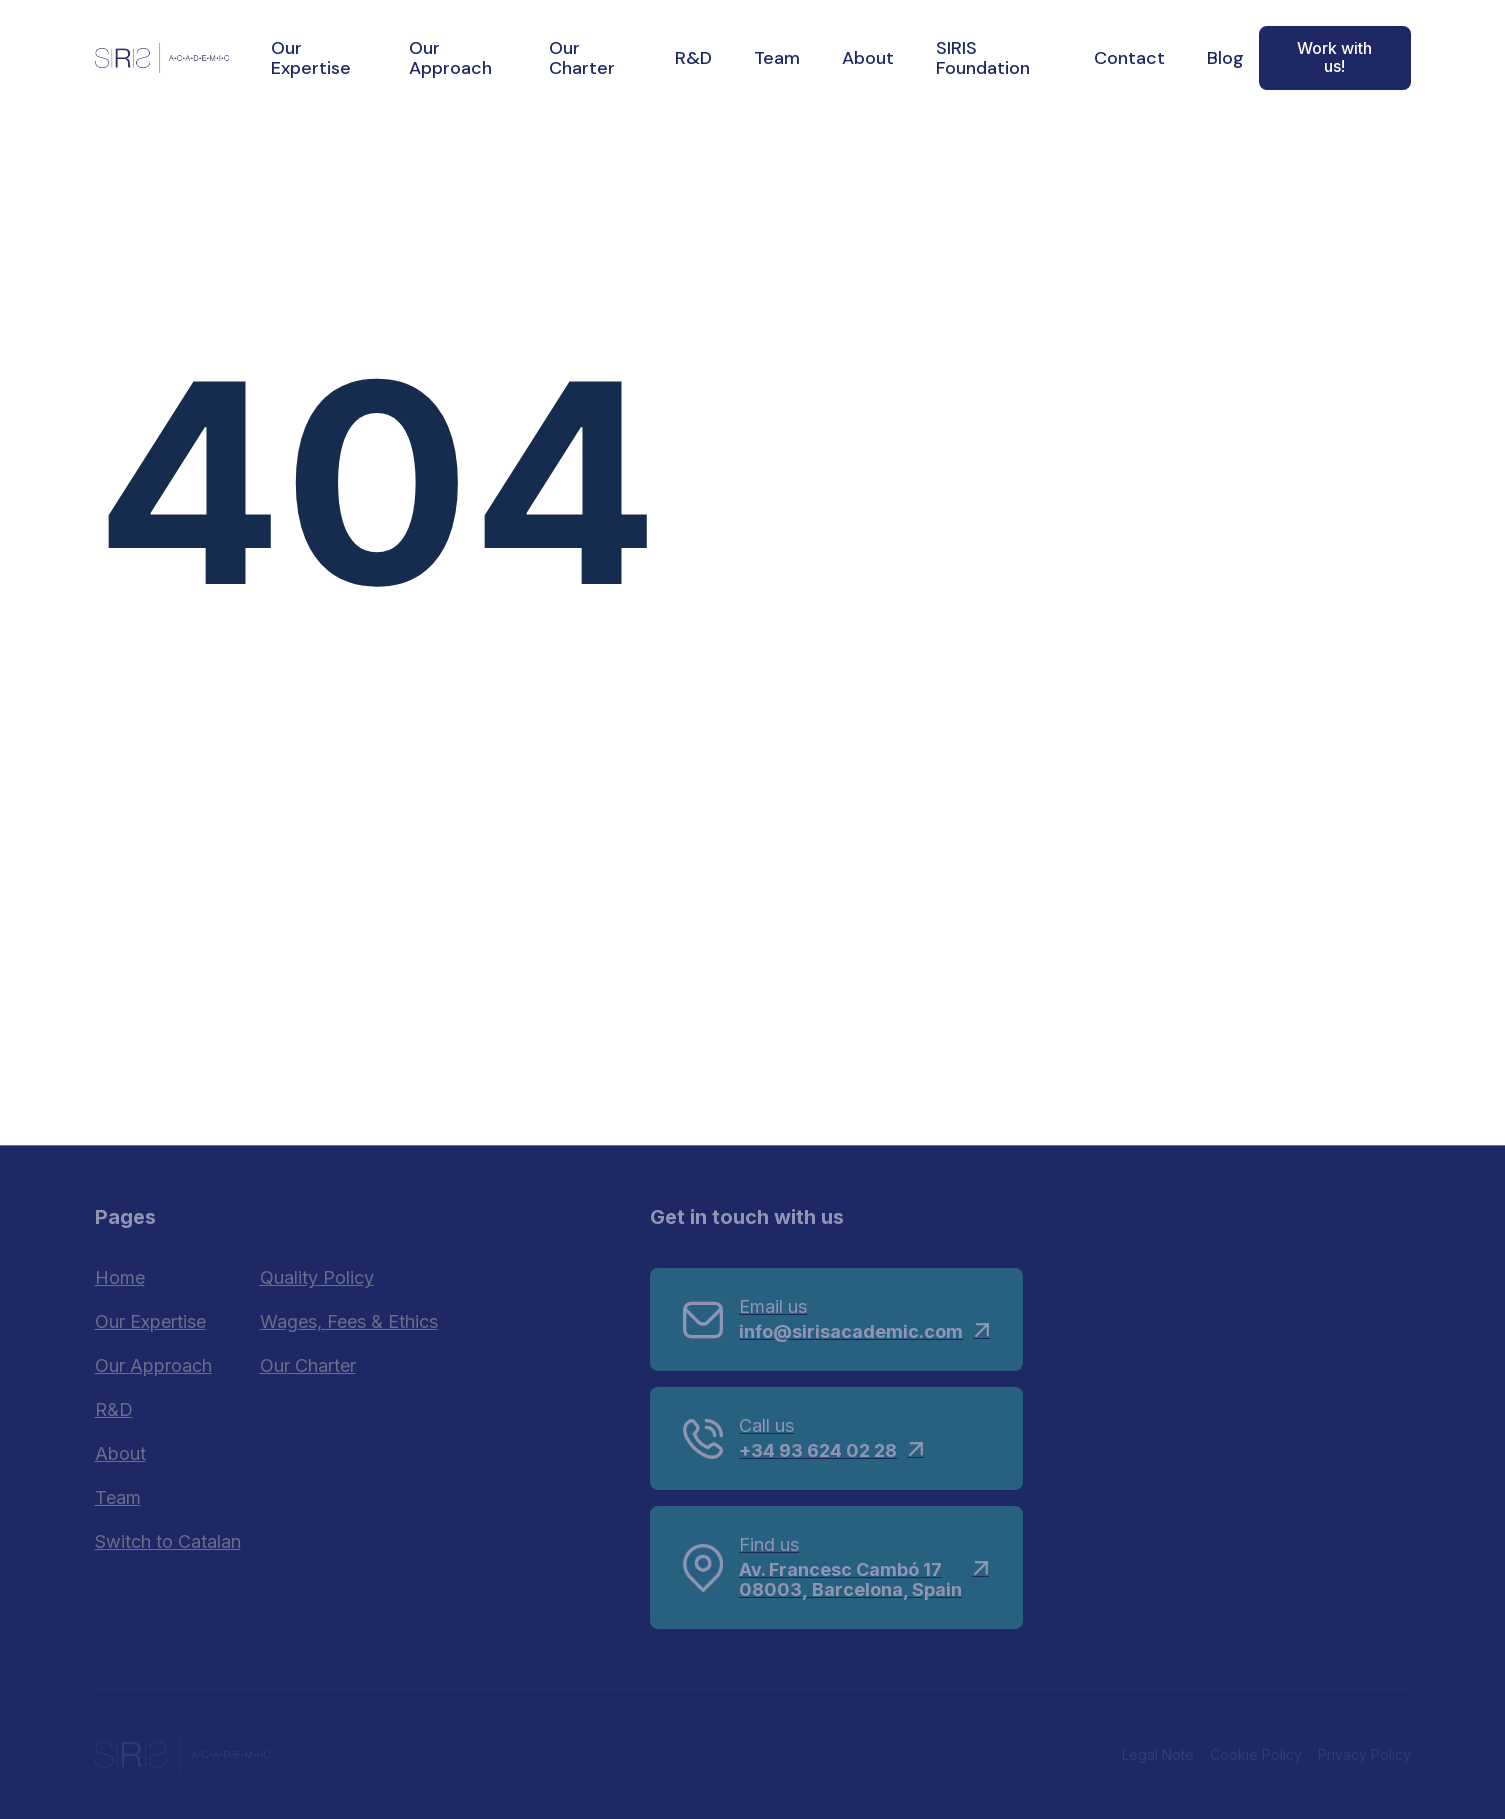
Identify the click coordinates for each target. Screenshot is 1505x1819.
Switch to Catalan (168, 1541)
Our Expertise (311, 58)
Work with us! (1334, 57)
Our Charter (582, 58)
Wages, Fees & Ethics (349, 1321)
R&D (693, 58)
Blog (1225, 58)
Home (120, 1277)
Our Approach (450, 58)
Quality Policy (317, 1277)
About (868, 58)
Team (777, 58)
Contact (1129, 58)
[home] (162, 57)
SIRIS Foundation (983, 58)
